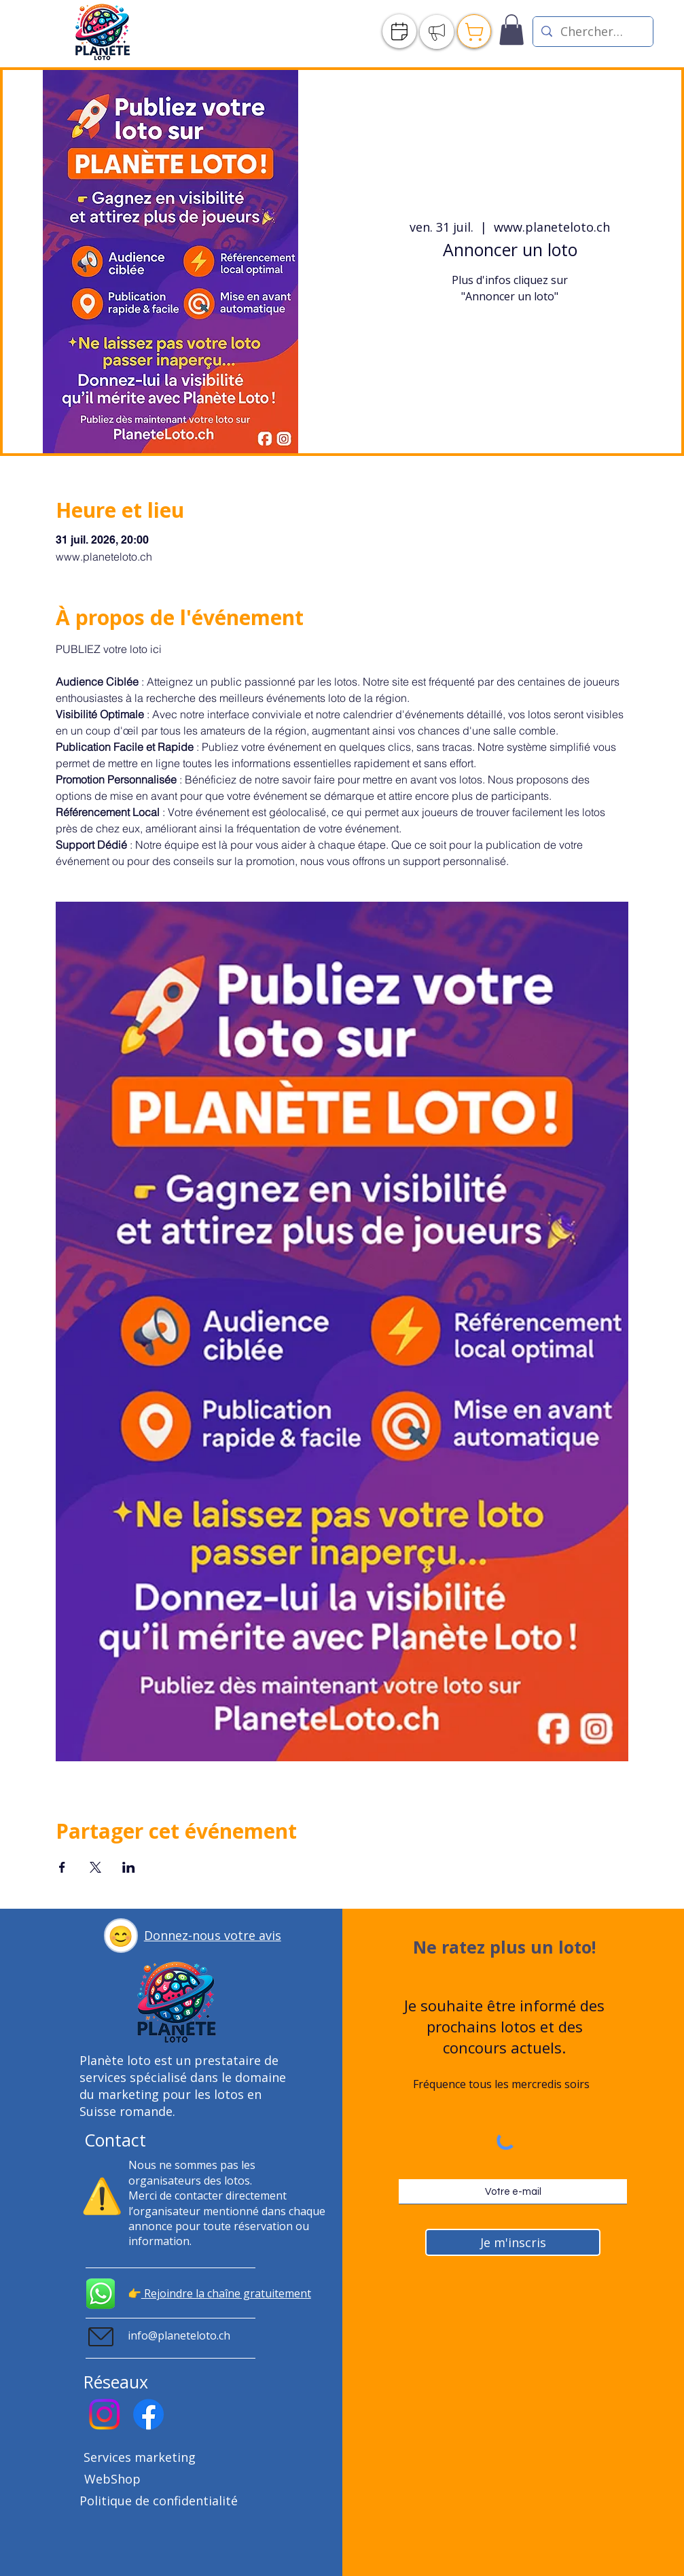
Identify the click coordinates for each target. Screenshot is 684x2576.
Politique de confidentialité (158, 2500)
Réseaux (116, 2381)
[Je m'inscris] (512, 2242)
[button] (121, 1935)
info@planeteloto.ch (179, 2335)
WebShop (112, 2479)
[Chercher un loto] (592, 31)
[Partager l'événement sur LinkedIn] (128, 1867)
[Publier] (437, 32)
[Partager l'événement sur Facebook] (62, 1867)
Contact (115, 2139)
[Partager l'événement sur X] (95, 1867)
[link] (511, 29)
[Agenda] (399, 31)
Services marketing (140, 2457)
